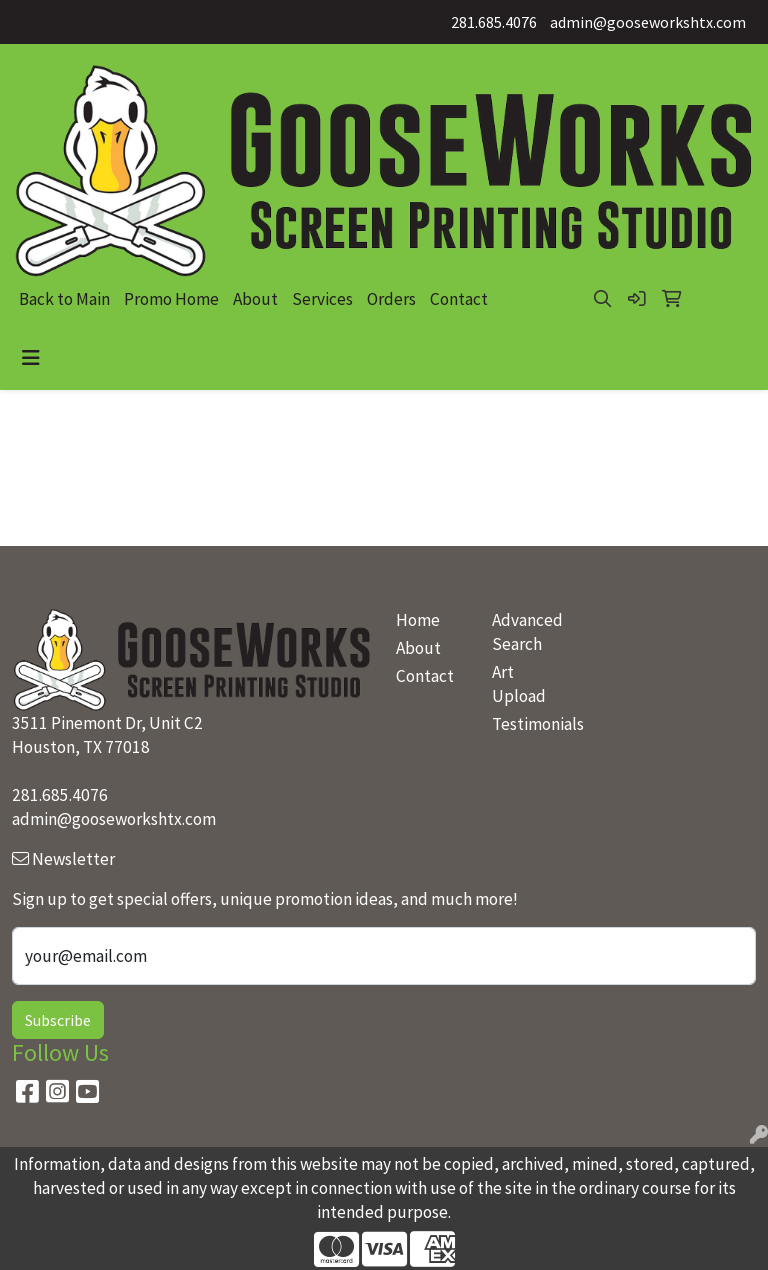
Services (322, 299)
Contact (459, 299)
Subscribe (58, 1020)
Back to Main (64, 299)
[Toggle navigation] (31, 358)
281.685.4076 (494, 22)
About (255, 299)
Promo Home (171, 299)
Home (418, 620)
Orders (391, 299)
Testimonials (528, 724)
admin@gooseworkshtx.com (648, 22)
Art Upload (519, 684)
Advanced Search (527, 632)
